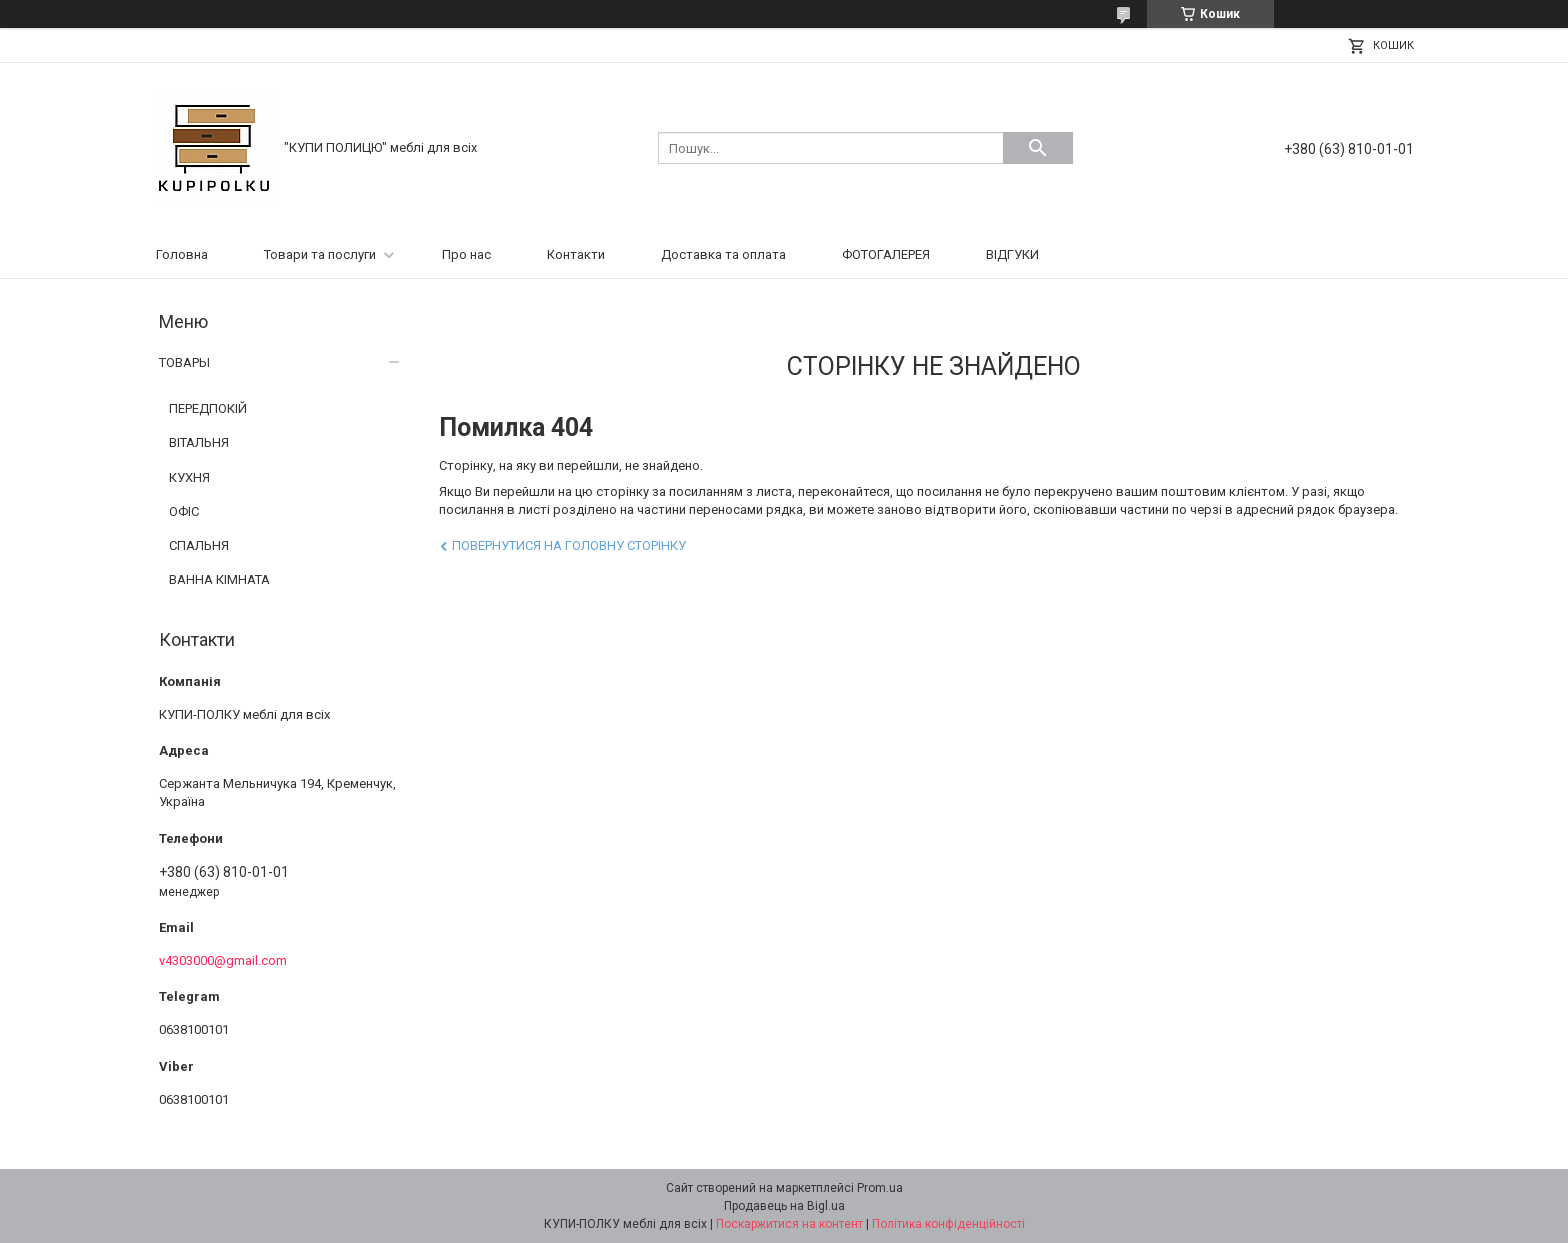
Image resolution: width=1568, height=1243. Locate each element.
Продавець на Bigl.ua (784, 1206)
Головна (182, 254)
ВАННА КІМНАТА (219, 579)
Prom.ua (880, 1188)
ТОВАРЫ (184, 362)
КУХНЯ (189, 477)
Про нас (466, 254)
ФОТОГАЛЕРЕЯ (886, 254)
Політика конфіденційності (948, 1224)
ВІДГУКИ (1012, 254)
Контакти (576, 254)
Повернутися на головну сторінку (569, 545)
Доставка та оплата (723, 254)
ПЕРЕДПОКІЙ (208, 408)
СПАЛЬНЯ (199, 545)
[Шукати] (1038, 148)
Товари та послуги (320, 254)
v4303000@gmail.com (223, 960)
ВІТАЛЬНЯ (199, 442)
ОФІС (184, 511)
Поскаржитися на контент (789, 1224)
